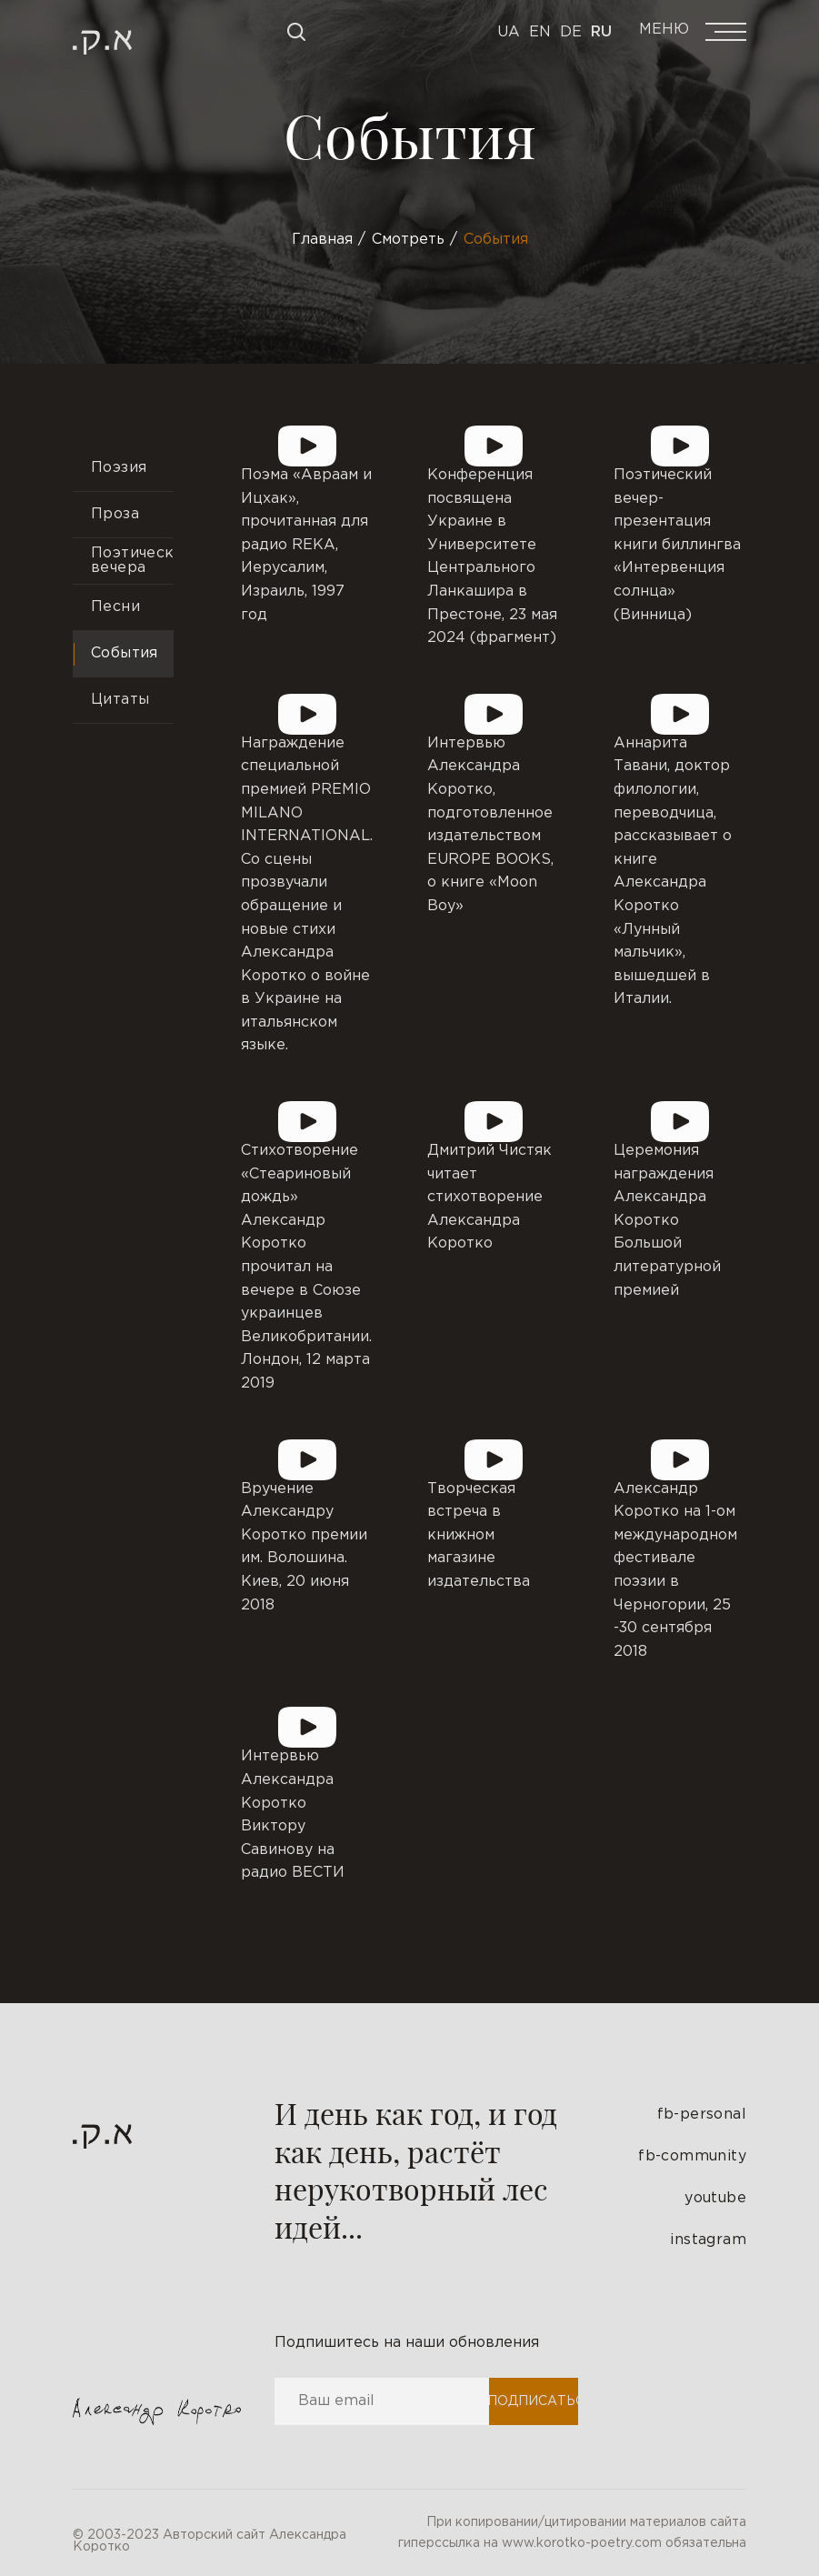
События (124, 653)
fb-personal (701, 2114)
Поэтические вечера (132, 560)
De (571, 32)
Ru (601, 32)
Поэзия (118, 468)
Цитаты (120, 700)
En (540, 32)
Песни (115, 607)
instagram (708, 2240)
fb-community (692, 2156)
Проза (115, 514)
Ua (508, 32)
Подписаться (532, 2401)
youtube (715, 2198)
